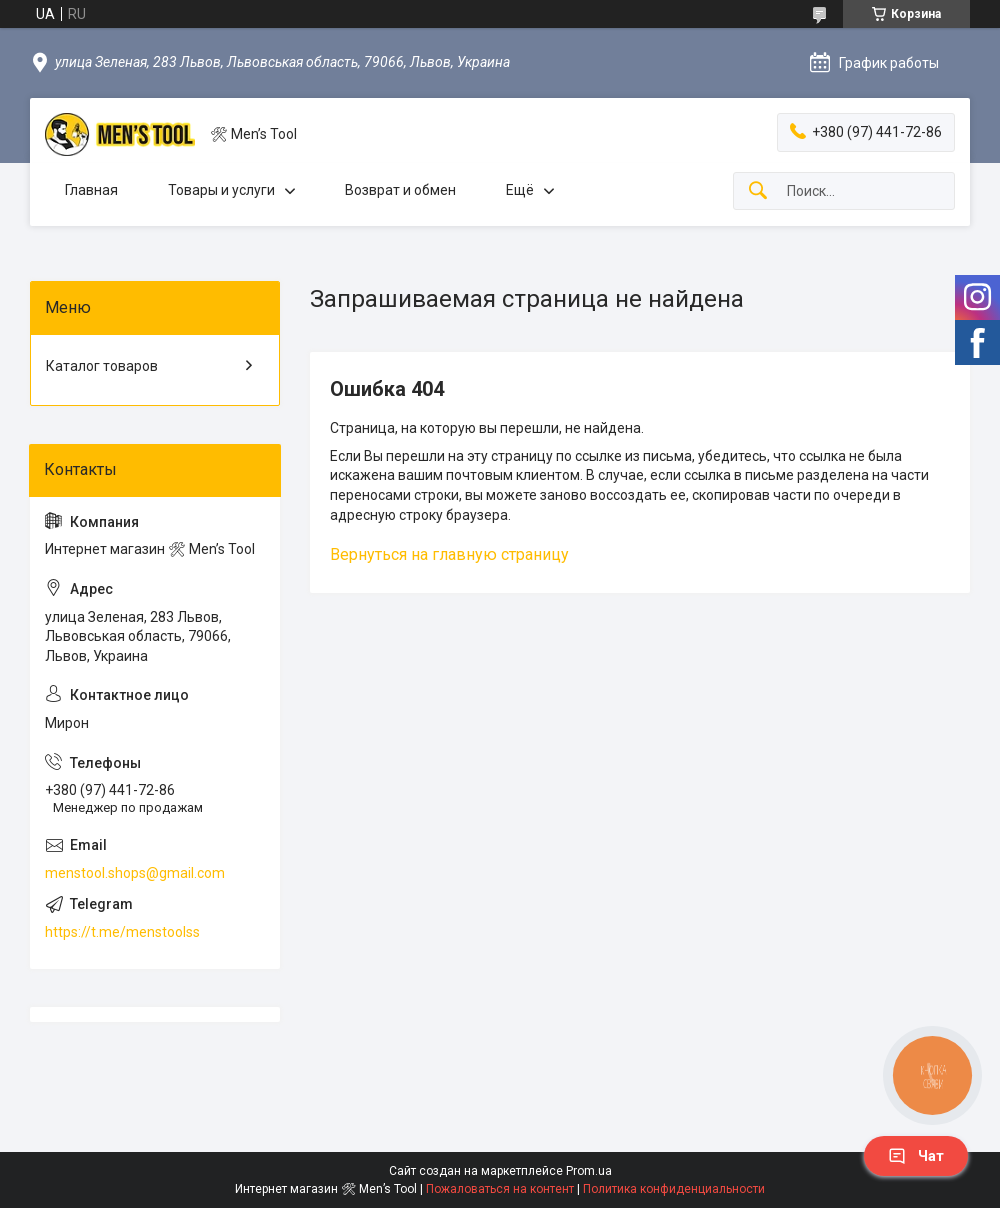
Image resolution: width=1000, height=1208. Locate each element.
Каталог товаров (102, 366)
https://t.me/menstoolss (122, 932)
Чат (916, 1156)
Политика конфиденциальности (674, 1189)
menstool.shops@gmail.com (135, 873)
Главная (91, 190)
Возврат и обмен (400, 190)
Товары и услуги (221, 190)
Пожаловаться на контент (500, 1189)
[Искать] (758, 191)
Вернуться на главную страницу (449, 554)
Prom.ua (589, 1171)
